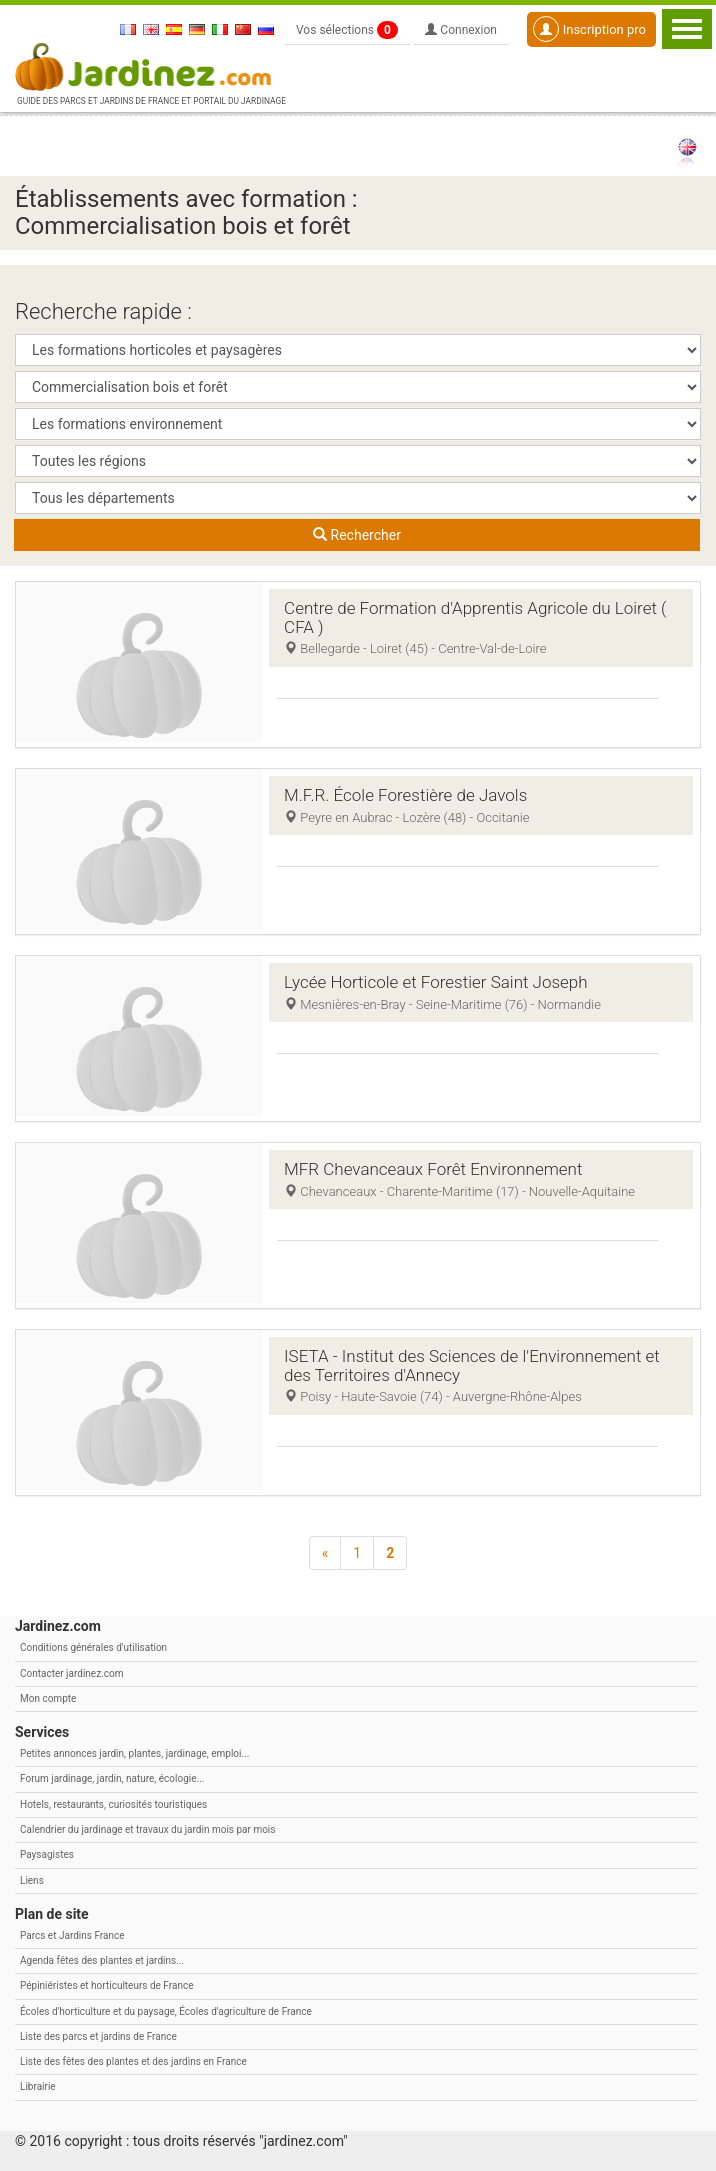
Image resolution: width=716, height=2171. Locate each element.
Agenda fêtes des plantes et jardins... (102, 1960)
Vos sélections (347, 30)
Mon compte (48, 1698)
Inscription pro (589, 29)
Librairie (38, 2086)
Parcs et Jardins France (72, 1935)
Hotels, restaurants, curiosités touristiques (113, 1804)
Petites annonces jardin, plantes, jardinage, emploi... (134, 1753)
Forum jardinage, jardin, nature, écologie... (112, 1778)
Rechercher (357, 535)
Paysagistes (47, 1854)
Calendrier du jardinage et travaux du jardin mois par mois (147, 1829)
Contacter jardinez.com (71, 1673)
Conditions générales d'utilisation (93, 1647)
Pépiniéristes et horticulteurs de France (106, 1985)
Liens (32, 1880)
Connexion (461, 30)
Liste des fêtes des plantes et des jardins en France (133, 2061)
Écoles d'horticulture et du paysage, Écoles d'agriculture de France (166, 2011)
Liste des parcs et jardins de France (98, 2036)
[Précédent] (325, 1553)
